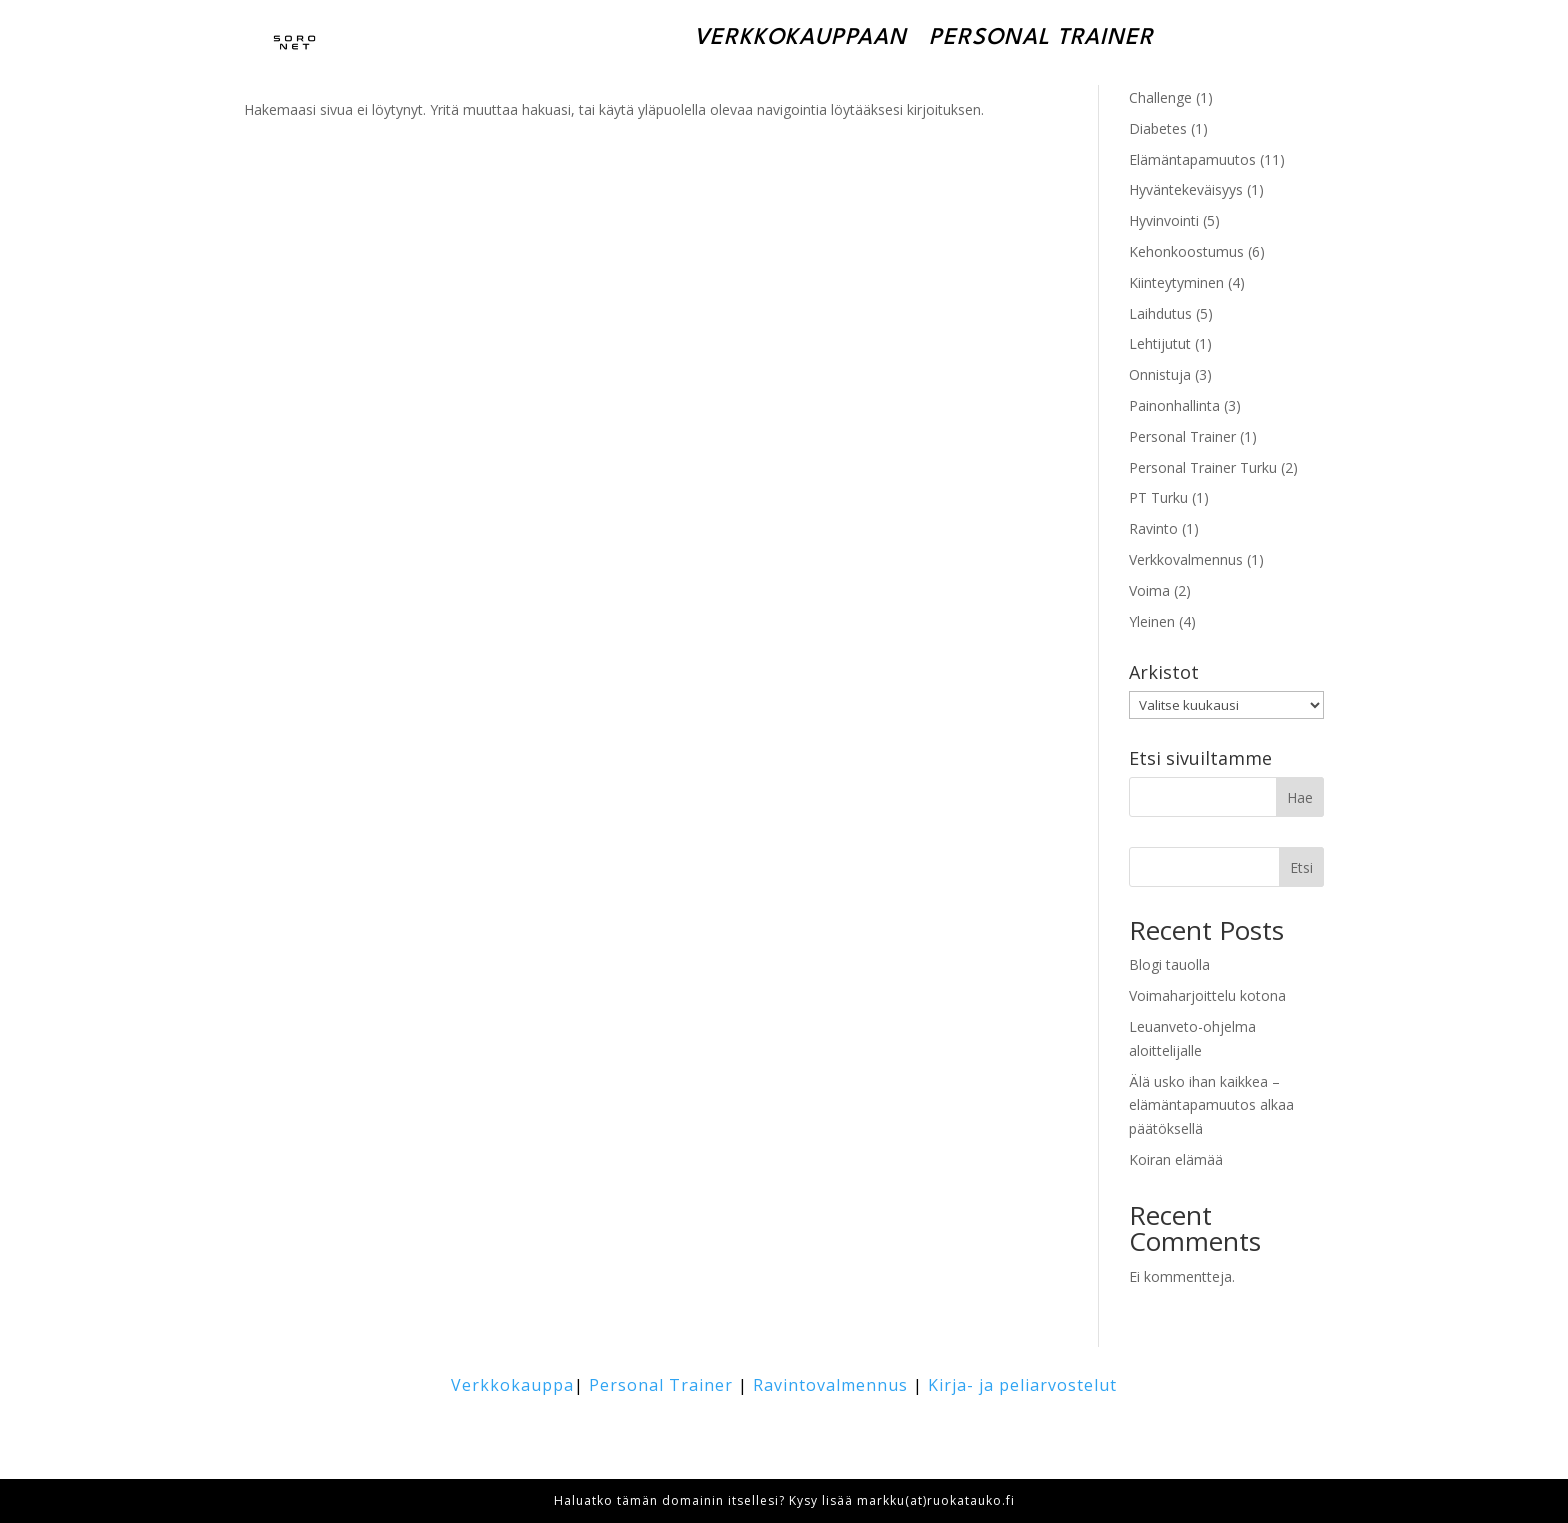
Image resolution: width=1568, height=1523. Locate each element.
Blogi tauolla (1169, 964)
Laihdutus (1160, 313)
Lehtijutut (1160, 343)
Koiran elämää (1176, 1159)
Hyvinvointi (1164, 220)
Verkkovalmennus (1186, 559)
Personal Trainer (1041, 38)
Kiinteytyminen (1176, 282)
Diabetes (1158, 128)
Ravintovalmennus (830, 1385)
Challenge (1160, 97)
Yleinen (1152, 621)
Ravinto (1153, 528)
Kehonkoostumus (1186, 251)
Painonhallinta (1174, 405)
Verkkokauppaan (800, 38)
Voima (1149, 590)
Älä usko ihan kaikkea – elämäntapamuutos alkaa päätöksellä (1211, 1105)
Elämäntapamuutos (1192, 159)
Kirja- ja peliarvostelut (1022, 1385)
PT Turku (1158, 497)
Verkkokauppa (512, 1385)
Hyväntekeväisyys (1186, 189)
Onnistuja (1160, 374)
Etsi (1301, 867)
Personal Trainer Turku (1203, 467)
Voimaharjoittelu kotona (1207, 995)
